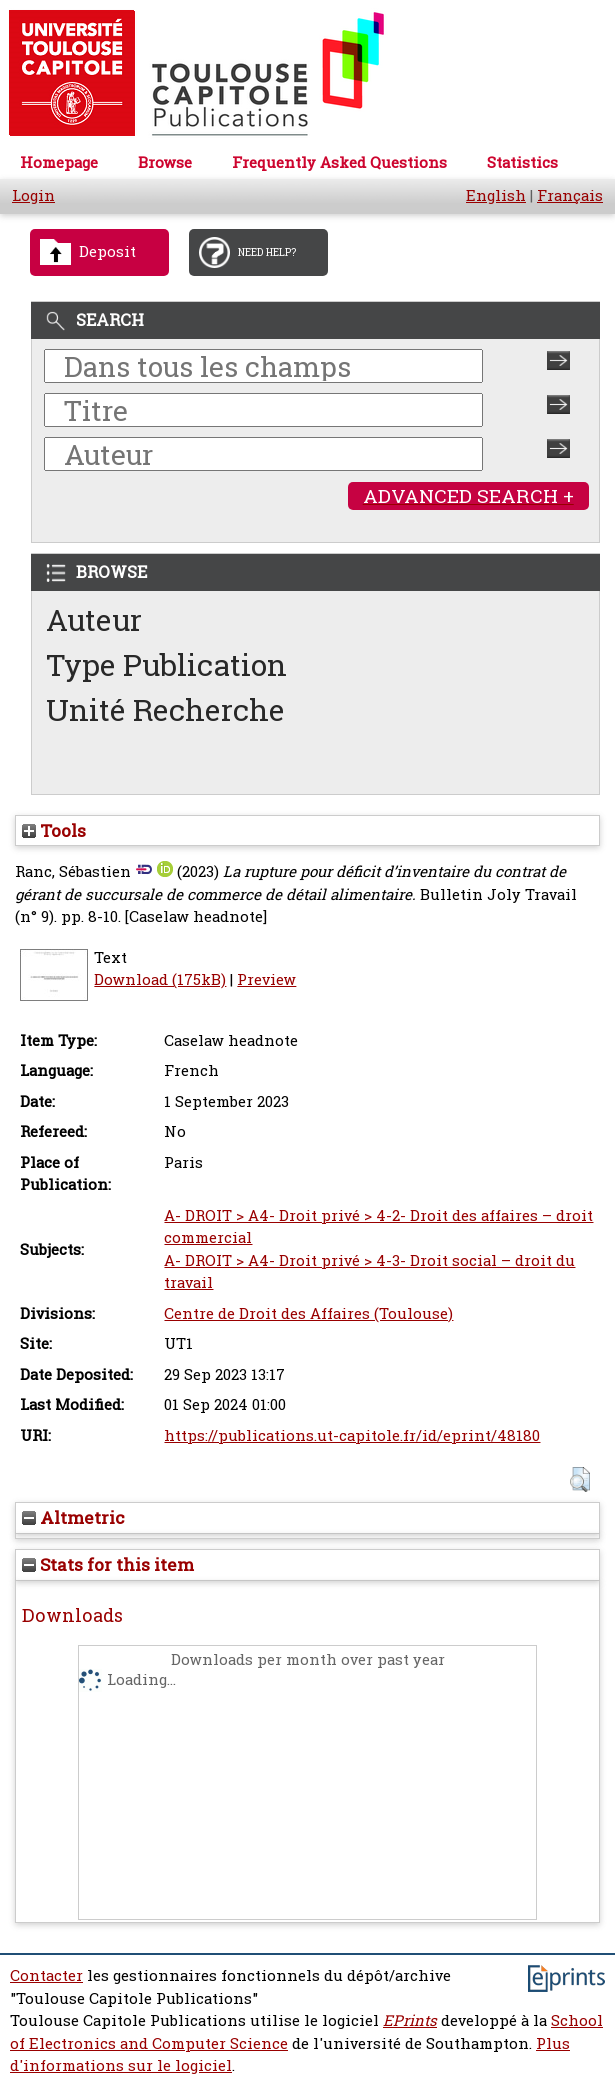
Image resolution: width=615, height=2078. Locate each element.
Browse (165, 162)
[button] (579, 1479)
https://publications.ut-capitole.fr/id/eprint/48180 (352, 1435)
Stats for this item (108, 1564)
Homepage (59, 162)
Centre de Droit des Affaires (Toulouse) (308, 1313)
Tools (54, 830)
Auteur (94, 619)
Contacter (46, 1975)
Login (33, 195)
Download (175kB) (160, 979)
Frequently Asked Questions (339, 162)
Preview (266, 979)
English (496, 195)
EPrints (410, 2020)
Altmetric (73, 1517)
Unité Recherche (165, 709)
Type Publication (166, 664)
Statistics (522, 162)
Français (570, 195)
